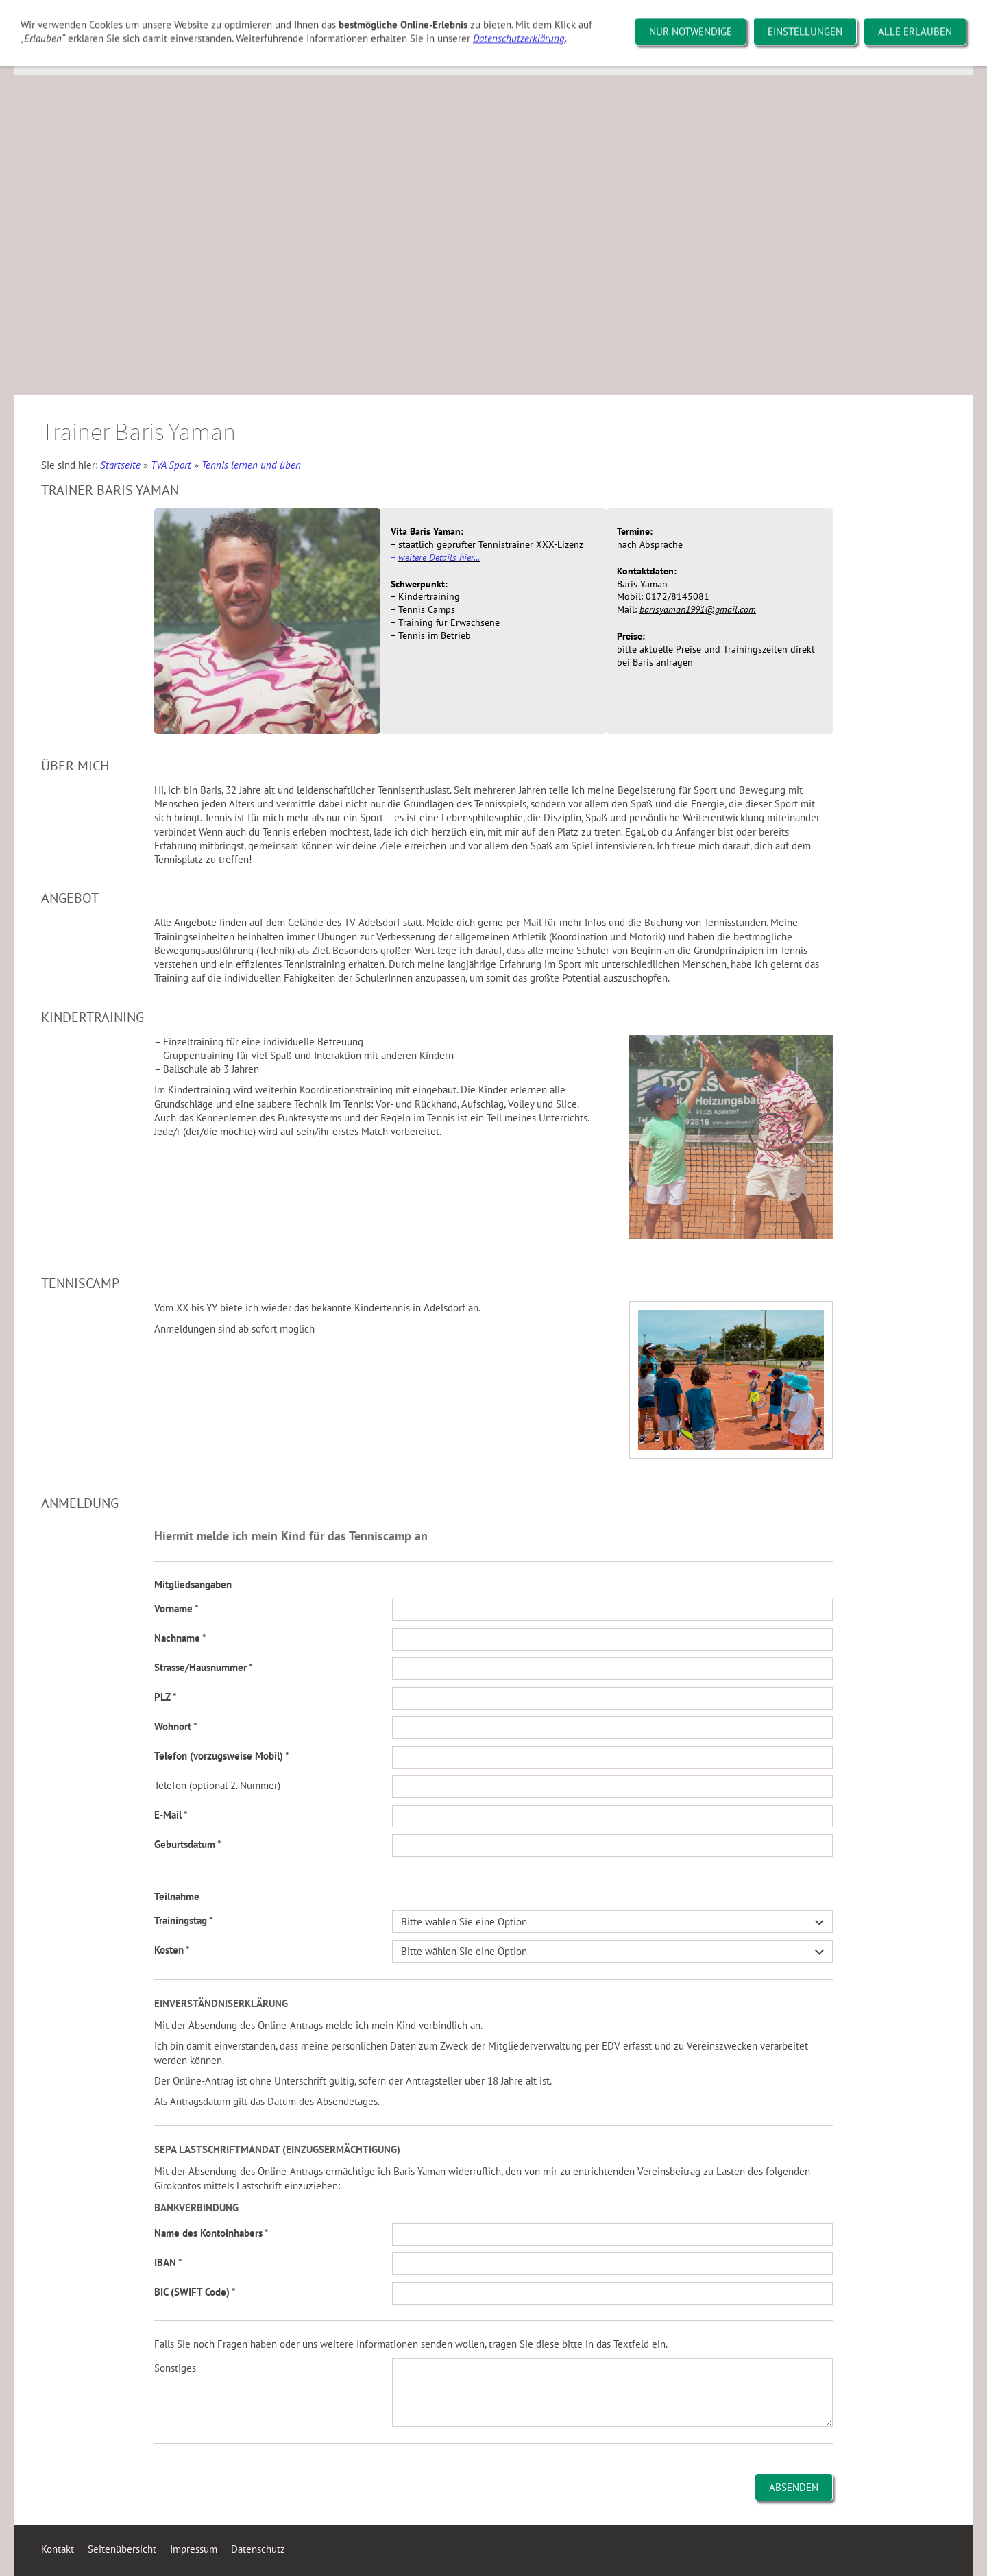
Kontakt (57, 2548)
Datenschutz (258, 2548)
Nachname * (180, 1637)
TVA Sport (171, 465)
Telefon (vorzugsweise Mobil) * (221, 1755)
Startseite (120, 465)
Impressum (193, 2548)
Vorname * (176, 1608)
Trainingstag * (183, 1920)
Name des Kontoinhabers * (211, 2232)
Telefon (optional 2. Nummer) (217, 1785)
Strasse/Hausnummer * (203, 1667)
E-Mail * (171, 1814)
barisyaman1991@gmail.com (697, 609)
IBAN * (168, 2262)
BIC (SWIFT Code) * (195, 2291)
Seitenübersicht (122, 2548)
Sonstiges (175, 2367)
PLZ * (165, 1696)
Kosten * (172, 1949)
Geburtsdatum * (187, 1844)
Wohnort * (175, 1726)
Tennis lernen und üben (251, 465)
